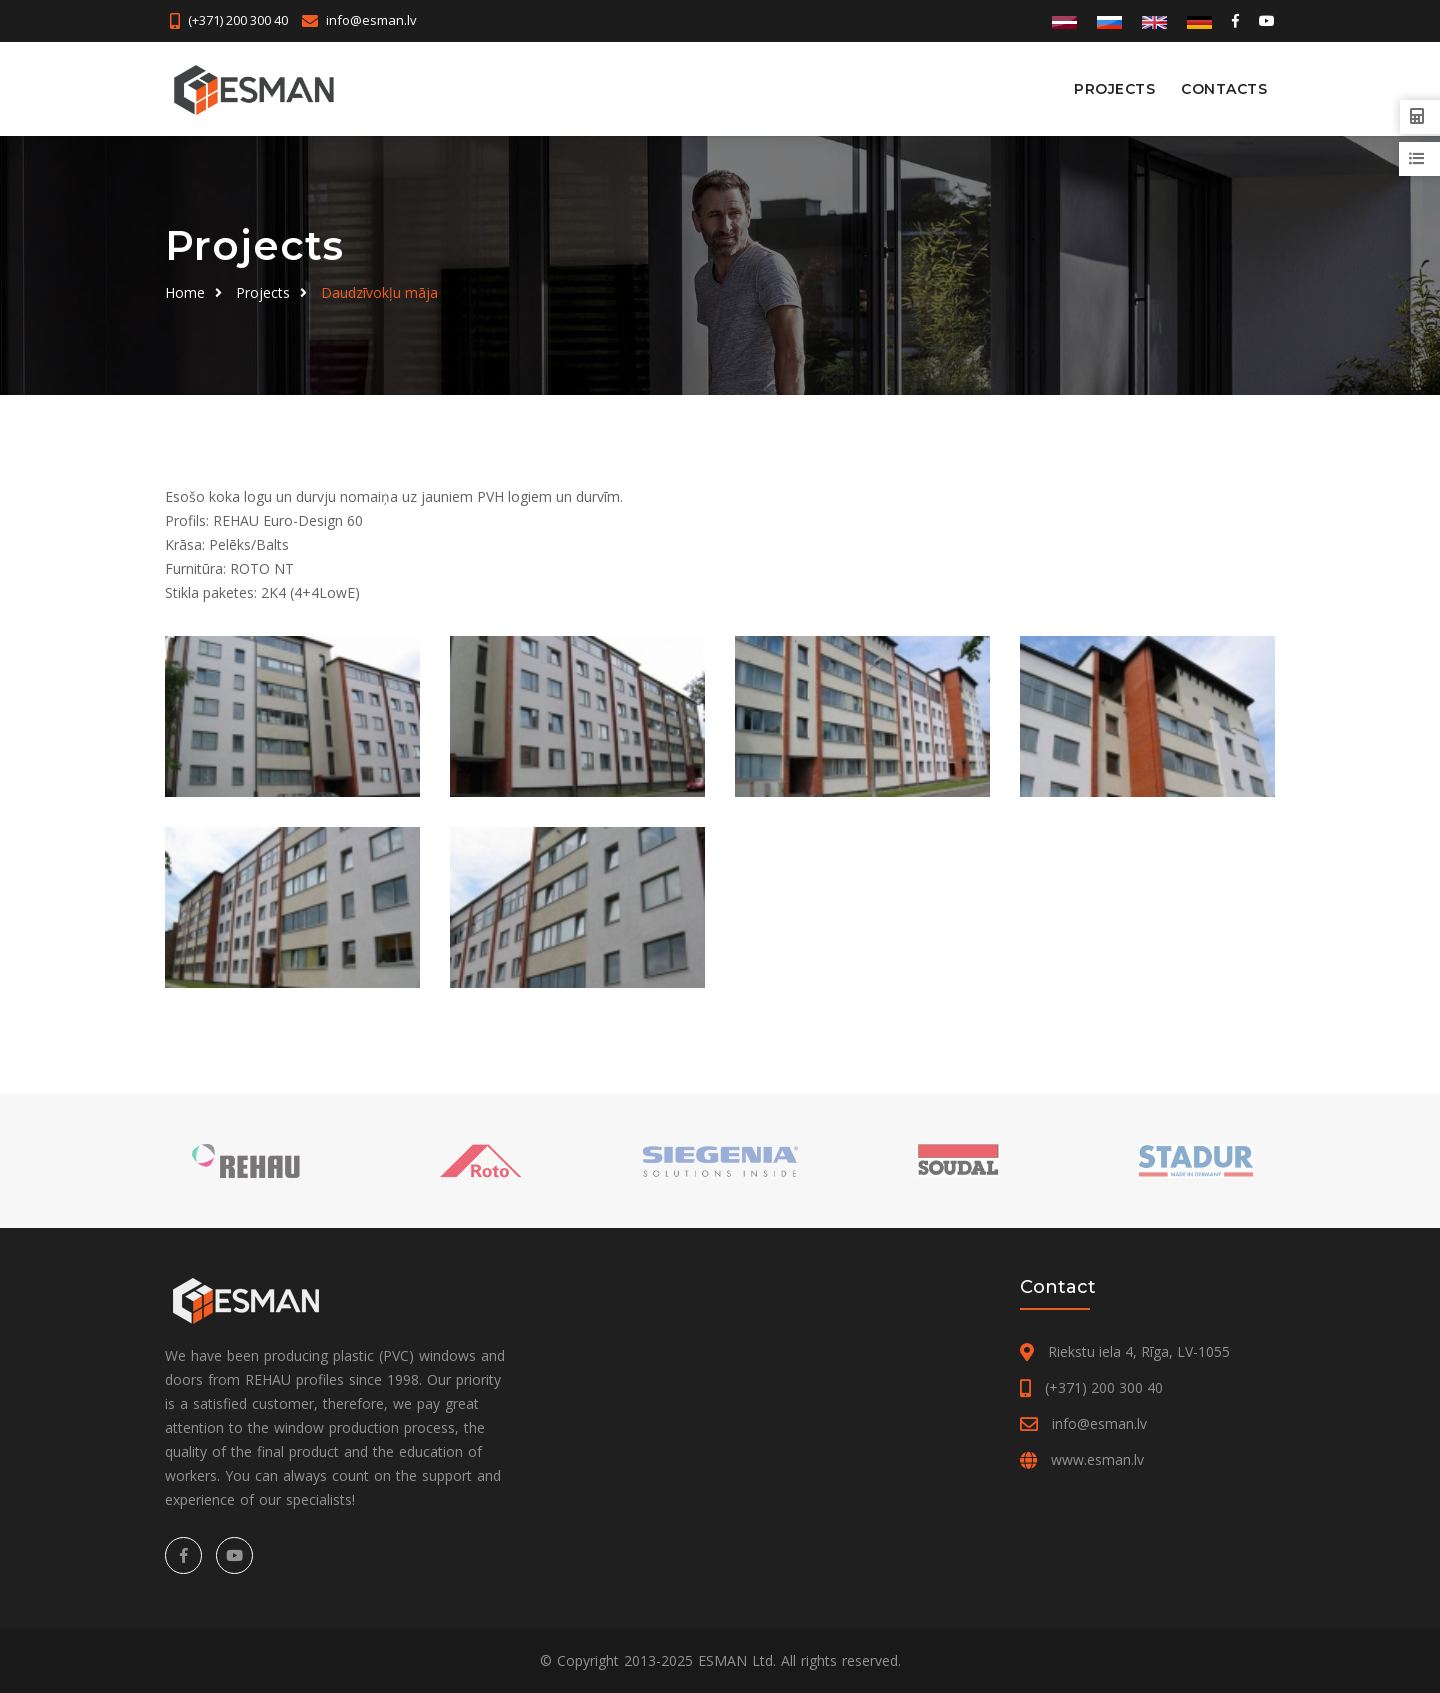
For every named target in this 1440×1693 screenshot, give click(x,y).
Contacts (1224, 89)
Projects (1114, 89)
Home (185, 292)
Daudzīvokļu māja (379, 292)
